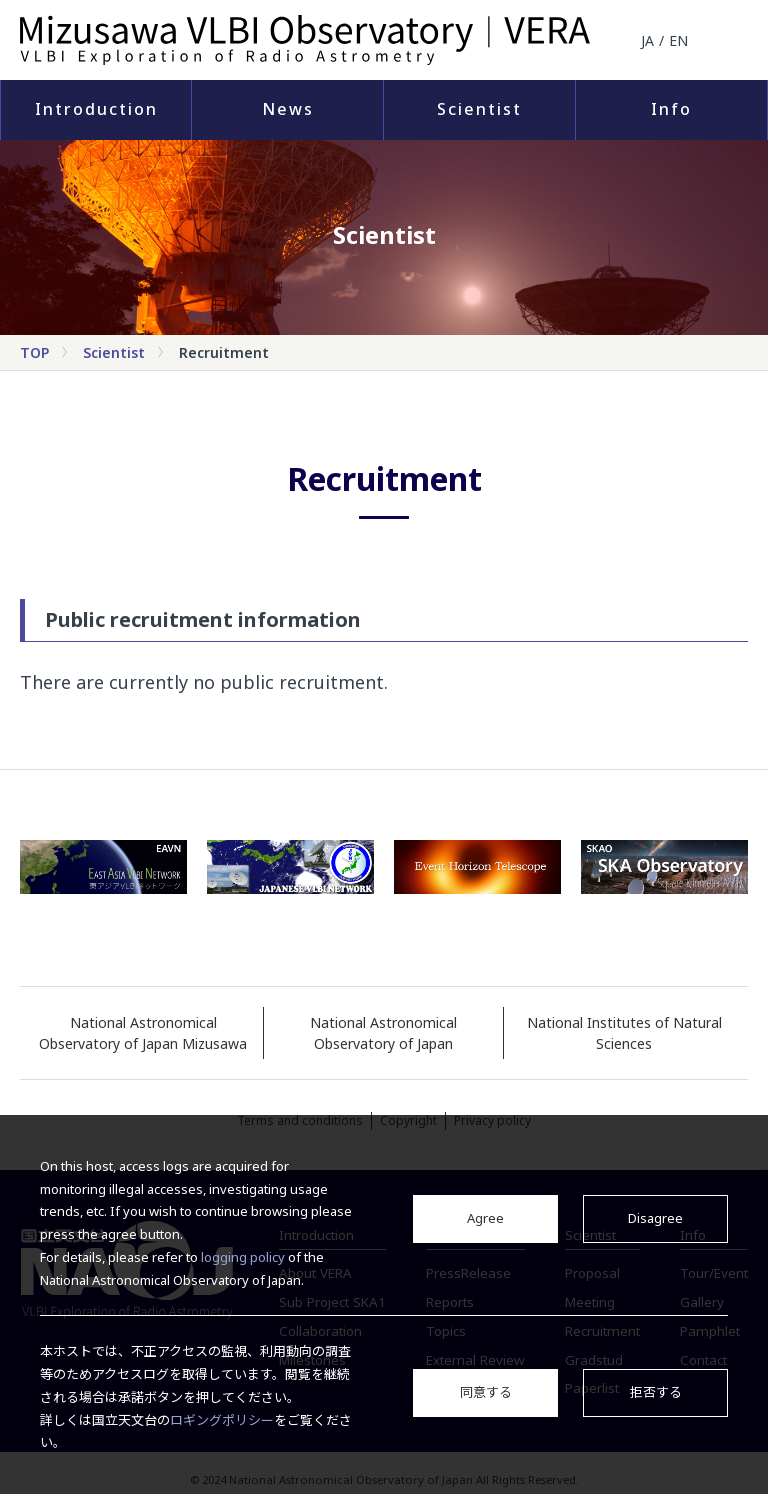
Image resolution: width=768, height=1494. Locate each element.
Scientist (479, 109)
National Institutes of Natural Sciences (624, 1033)
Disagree (655, 1218)
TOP (34, 352)
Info (671, 109)
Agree (485, 1218)
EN (678, 40)
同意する (486, 1392)
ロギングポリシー (222, 1420)
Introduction (96, 109)
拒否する (656, 1392)
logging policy (243, 1257)
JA (647, 40)
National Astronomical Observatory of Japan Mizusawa (143, 1033)
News (288, 109)
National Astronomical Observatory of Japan (383, 1033)
